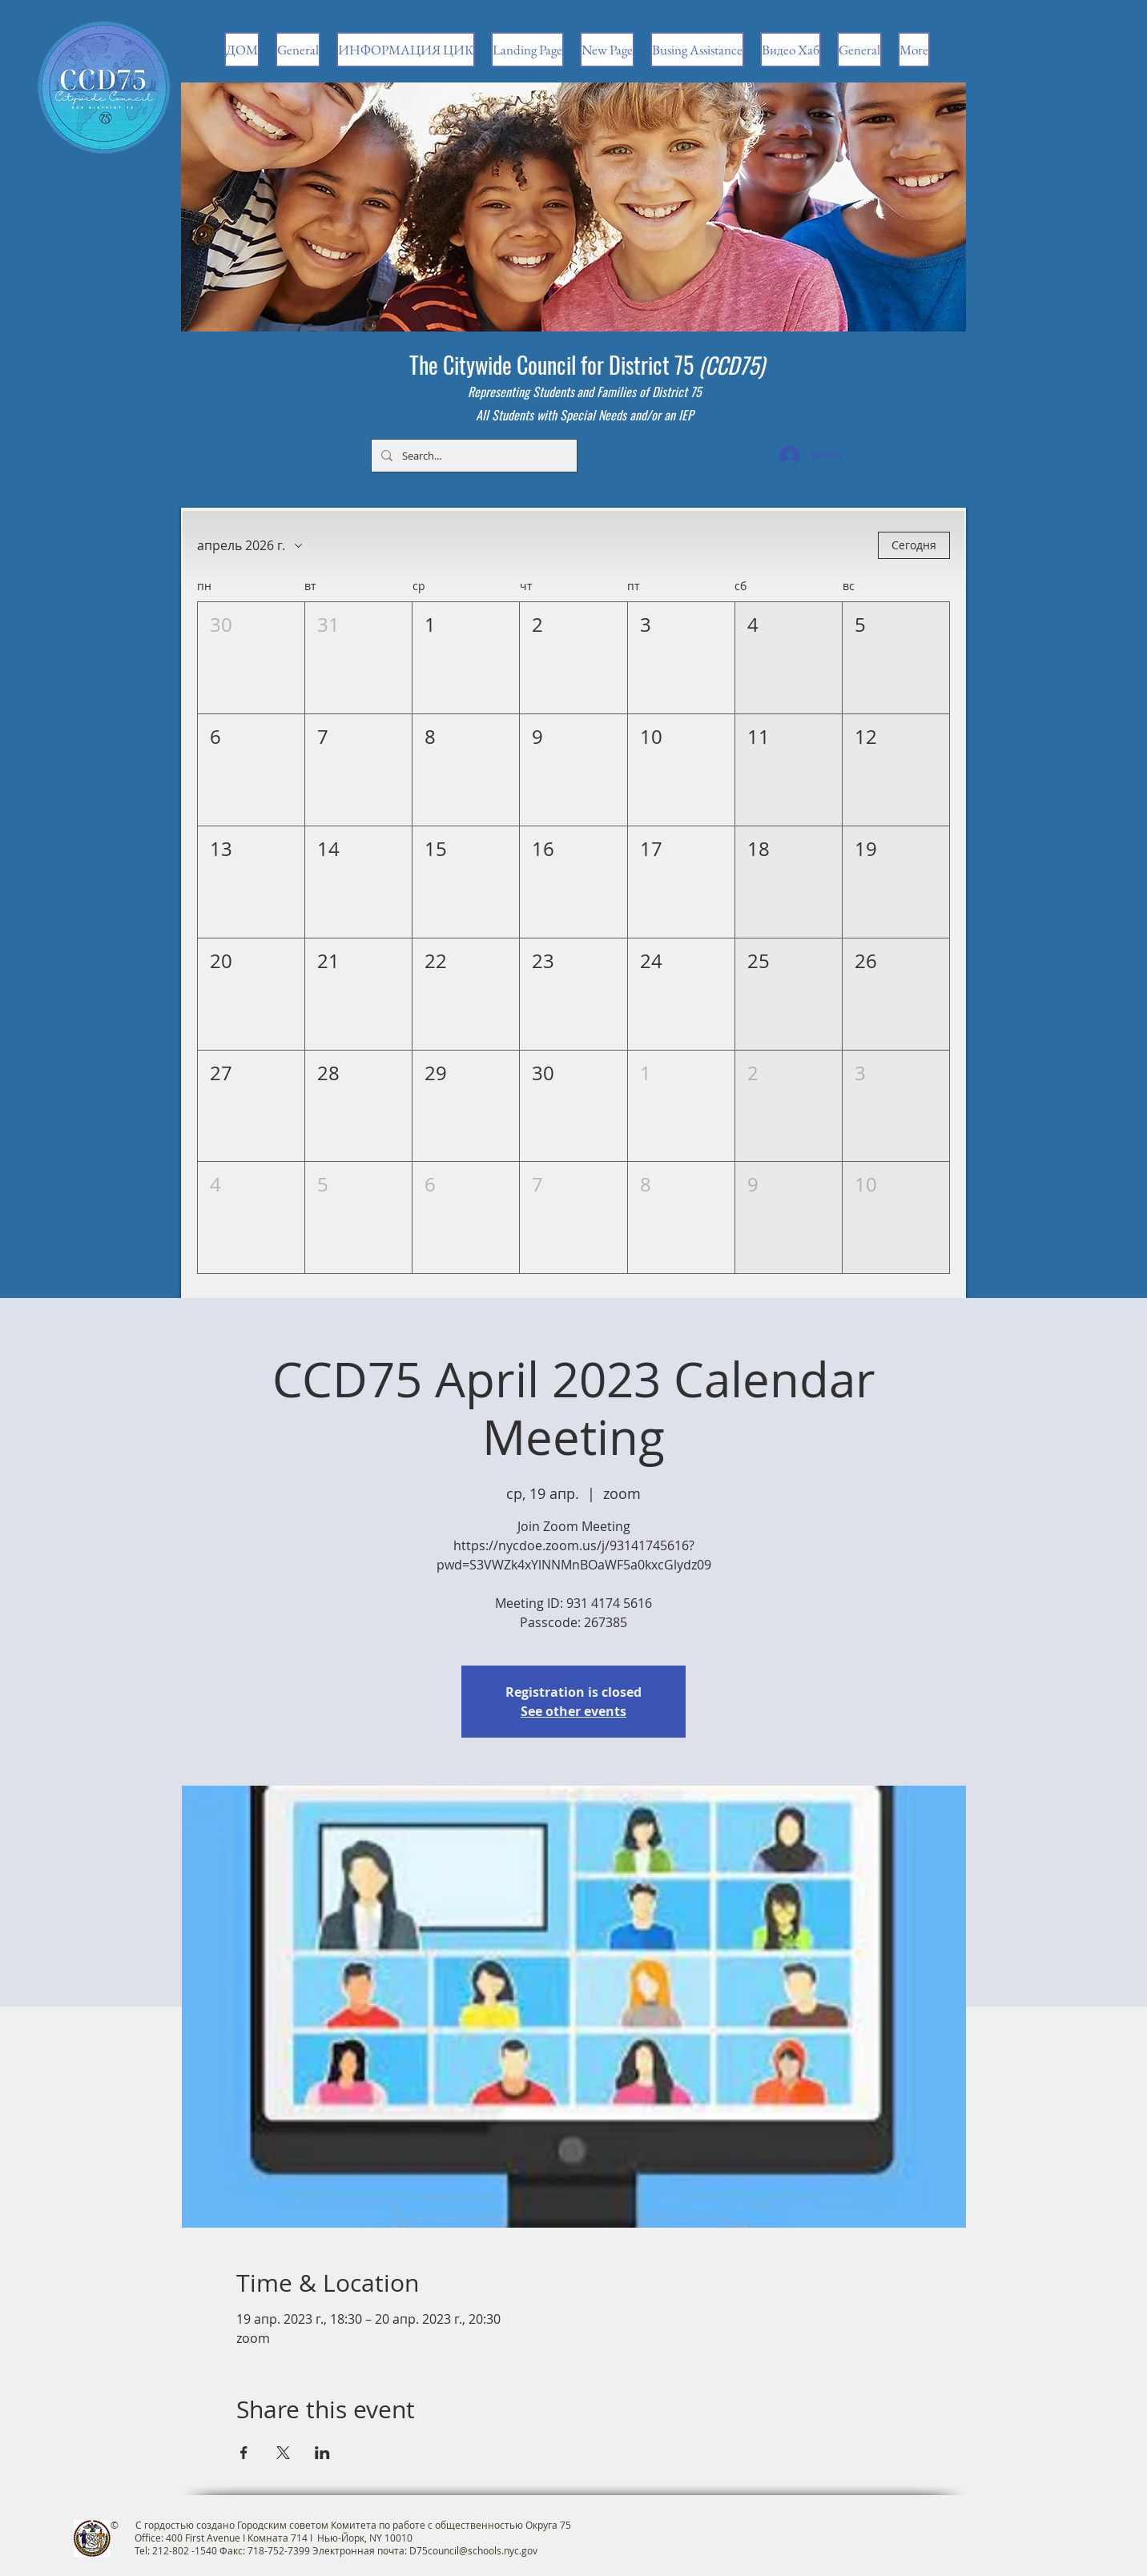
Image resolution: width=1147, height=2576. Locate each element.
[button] (251, 657)
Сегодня (913, 545)
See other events (573, 1711)
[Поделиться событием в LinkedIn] (322, 2452)
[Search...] (472, 456)
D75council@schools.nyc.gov (473, 2550)
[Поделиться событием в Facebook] (244, 2452)
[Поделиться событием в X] (283, 2452)
